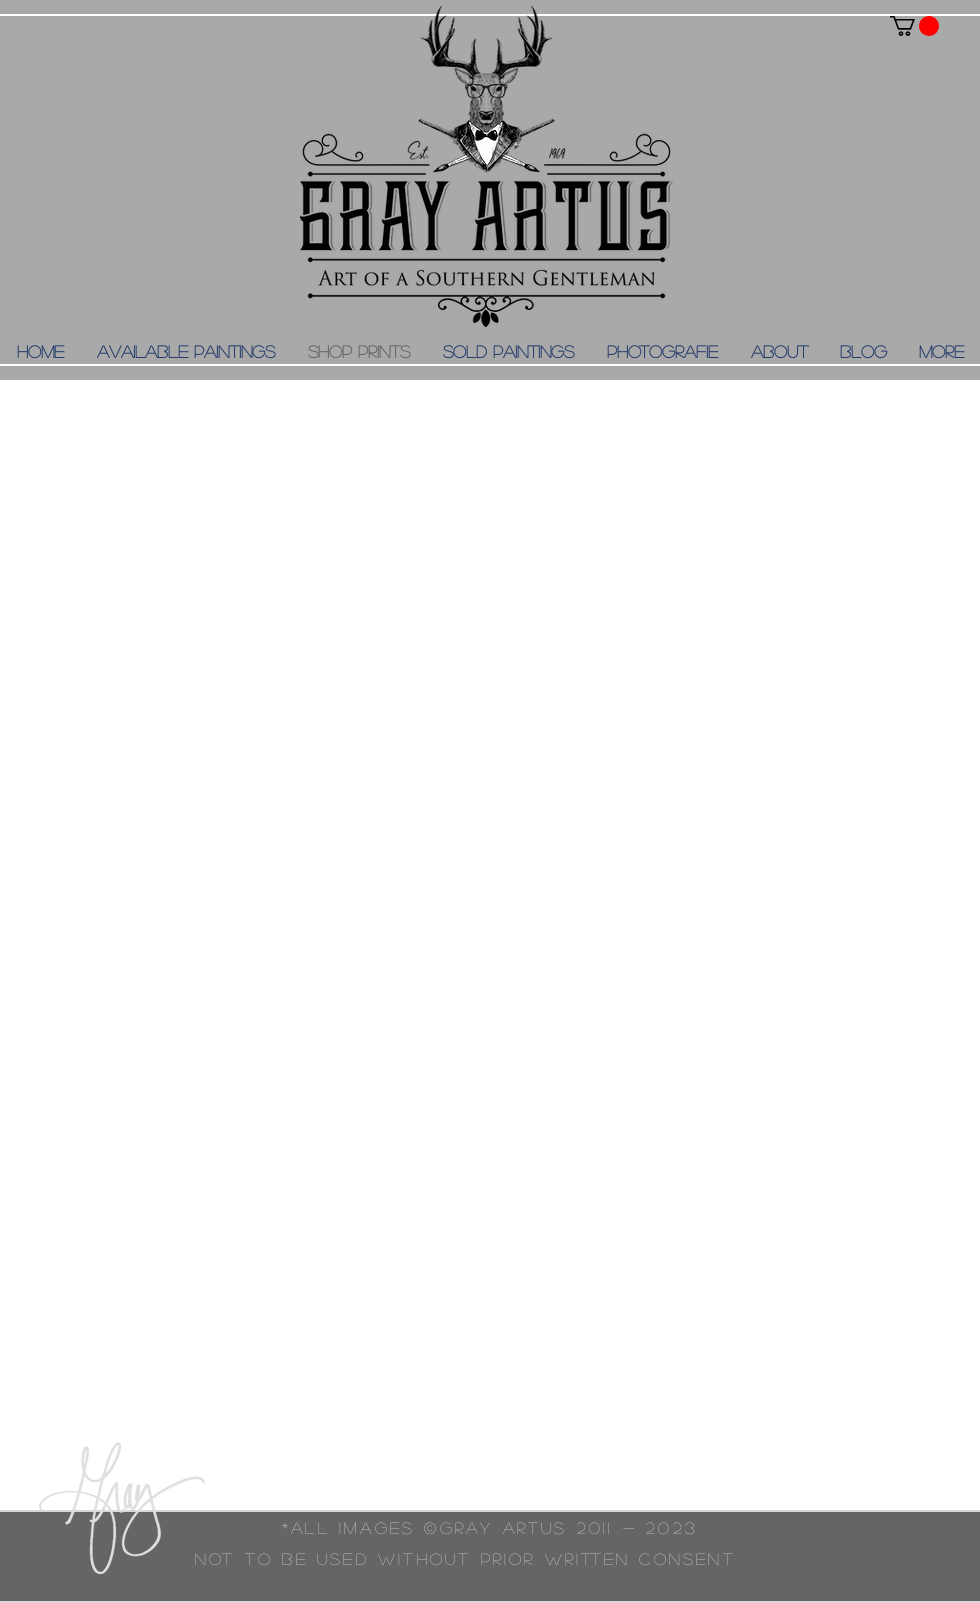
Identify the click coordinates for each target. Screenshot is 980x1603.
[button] (914, 26)
